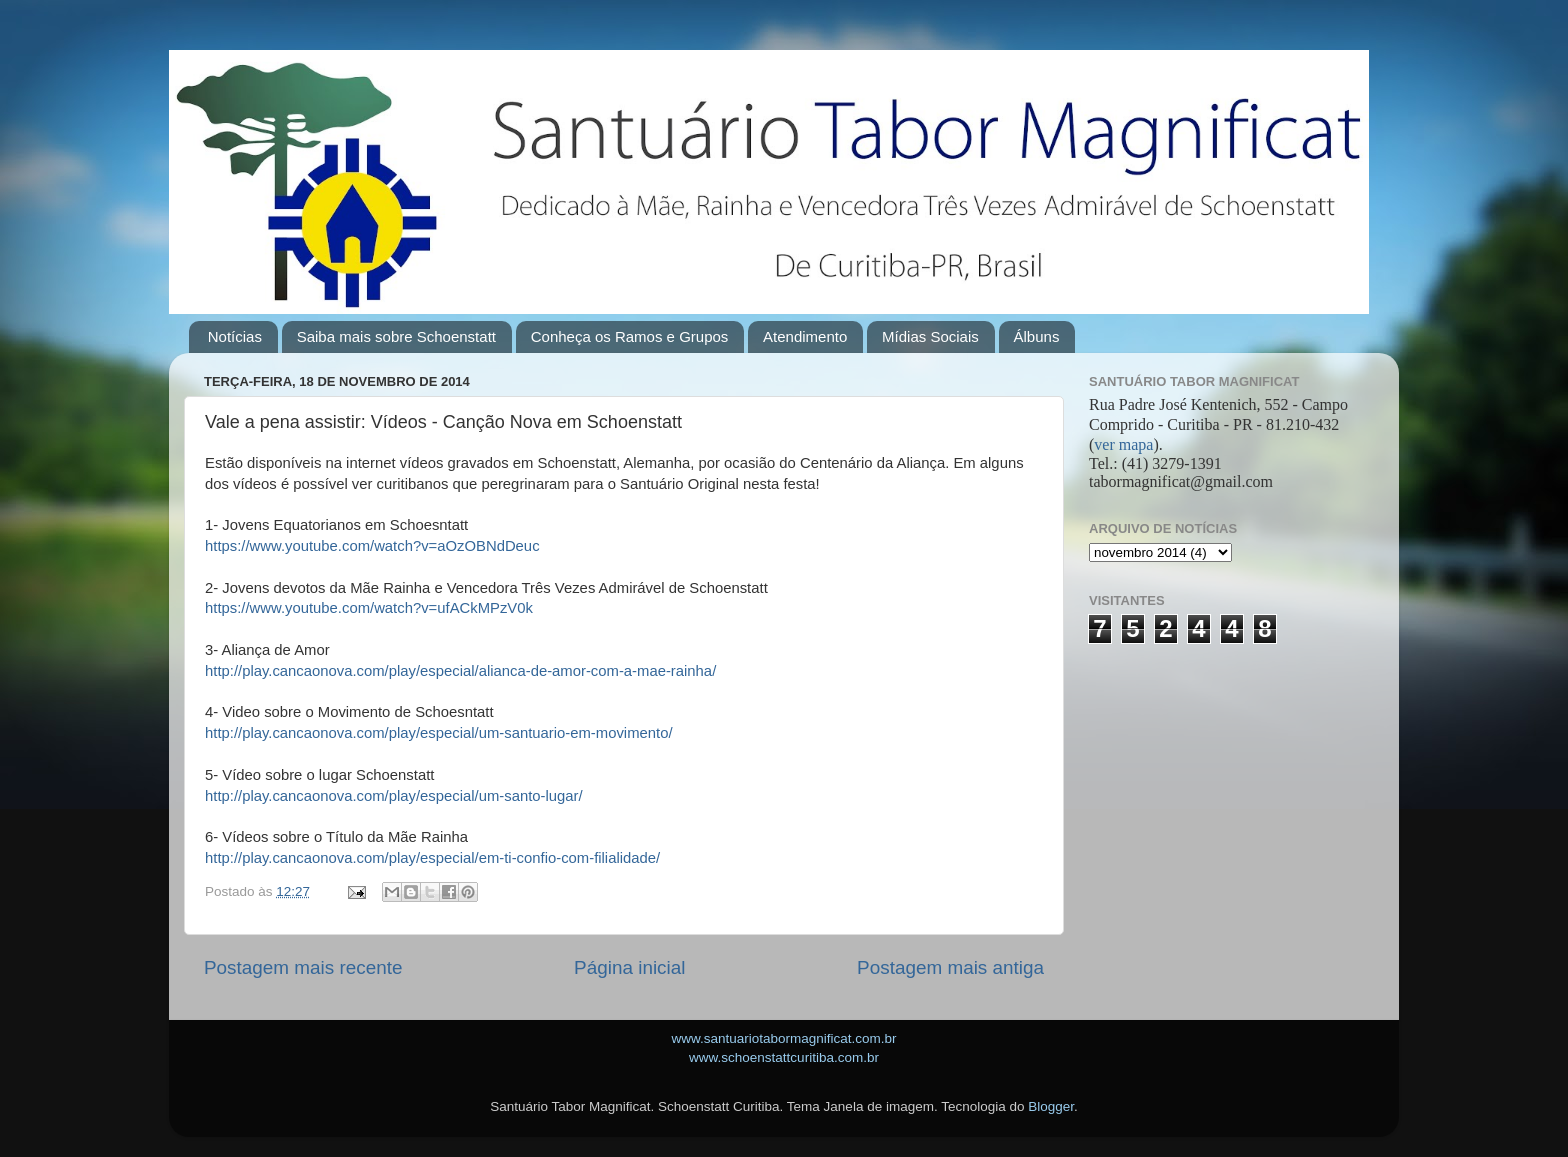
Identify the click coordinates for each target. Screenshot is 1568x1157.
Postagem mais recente (303, 967)
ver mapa (1123, 444)
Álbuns (1037, 336)
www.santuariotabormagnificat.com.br (783, 1038)
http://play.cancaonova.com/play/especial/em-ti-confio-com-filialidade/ (432, 858)
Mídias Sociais (930, 336)
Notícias (235, 336)
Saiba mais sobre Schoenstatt (396, 336)
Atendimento (805, 336)
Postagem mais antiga (950, 967)
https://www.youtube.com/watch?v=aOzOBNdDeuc (372, 546)
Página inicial (629, 967)
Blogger (1051, 1106)
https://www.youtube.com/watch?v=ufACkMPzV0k (369, 608)
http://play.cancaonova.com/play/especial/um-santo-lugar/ (394, 796)
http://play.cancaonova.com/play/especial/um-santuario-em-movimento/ (439, 733)
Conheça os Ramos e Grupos (630, 336)
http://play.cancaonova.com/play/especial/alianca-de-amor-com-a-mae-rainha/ (460, 671)
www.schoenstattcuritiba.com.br (784, 1057)
